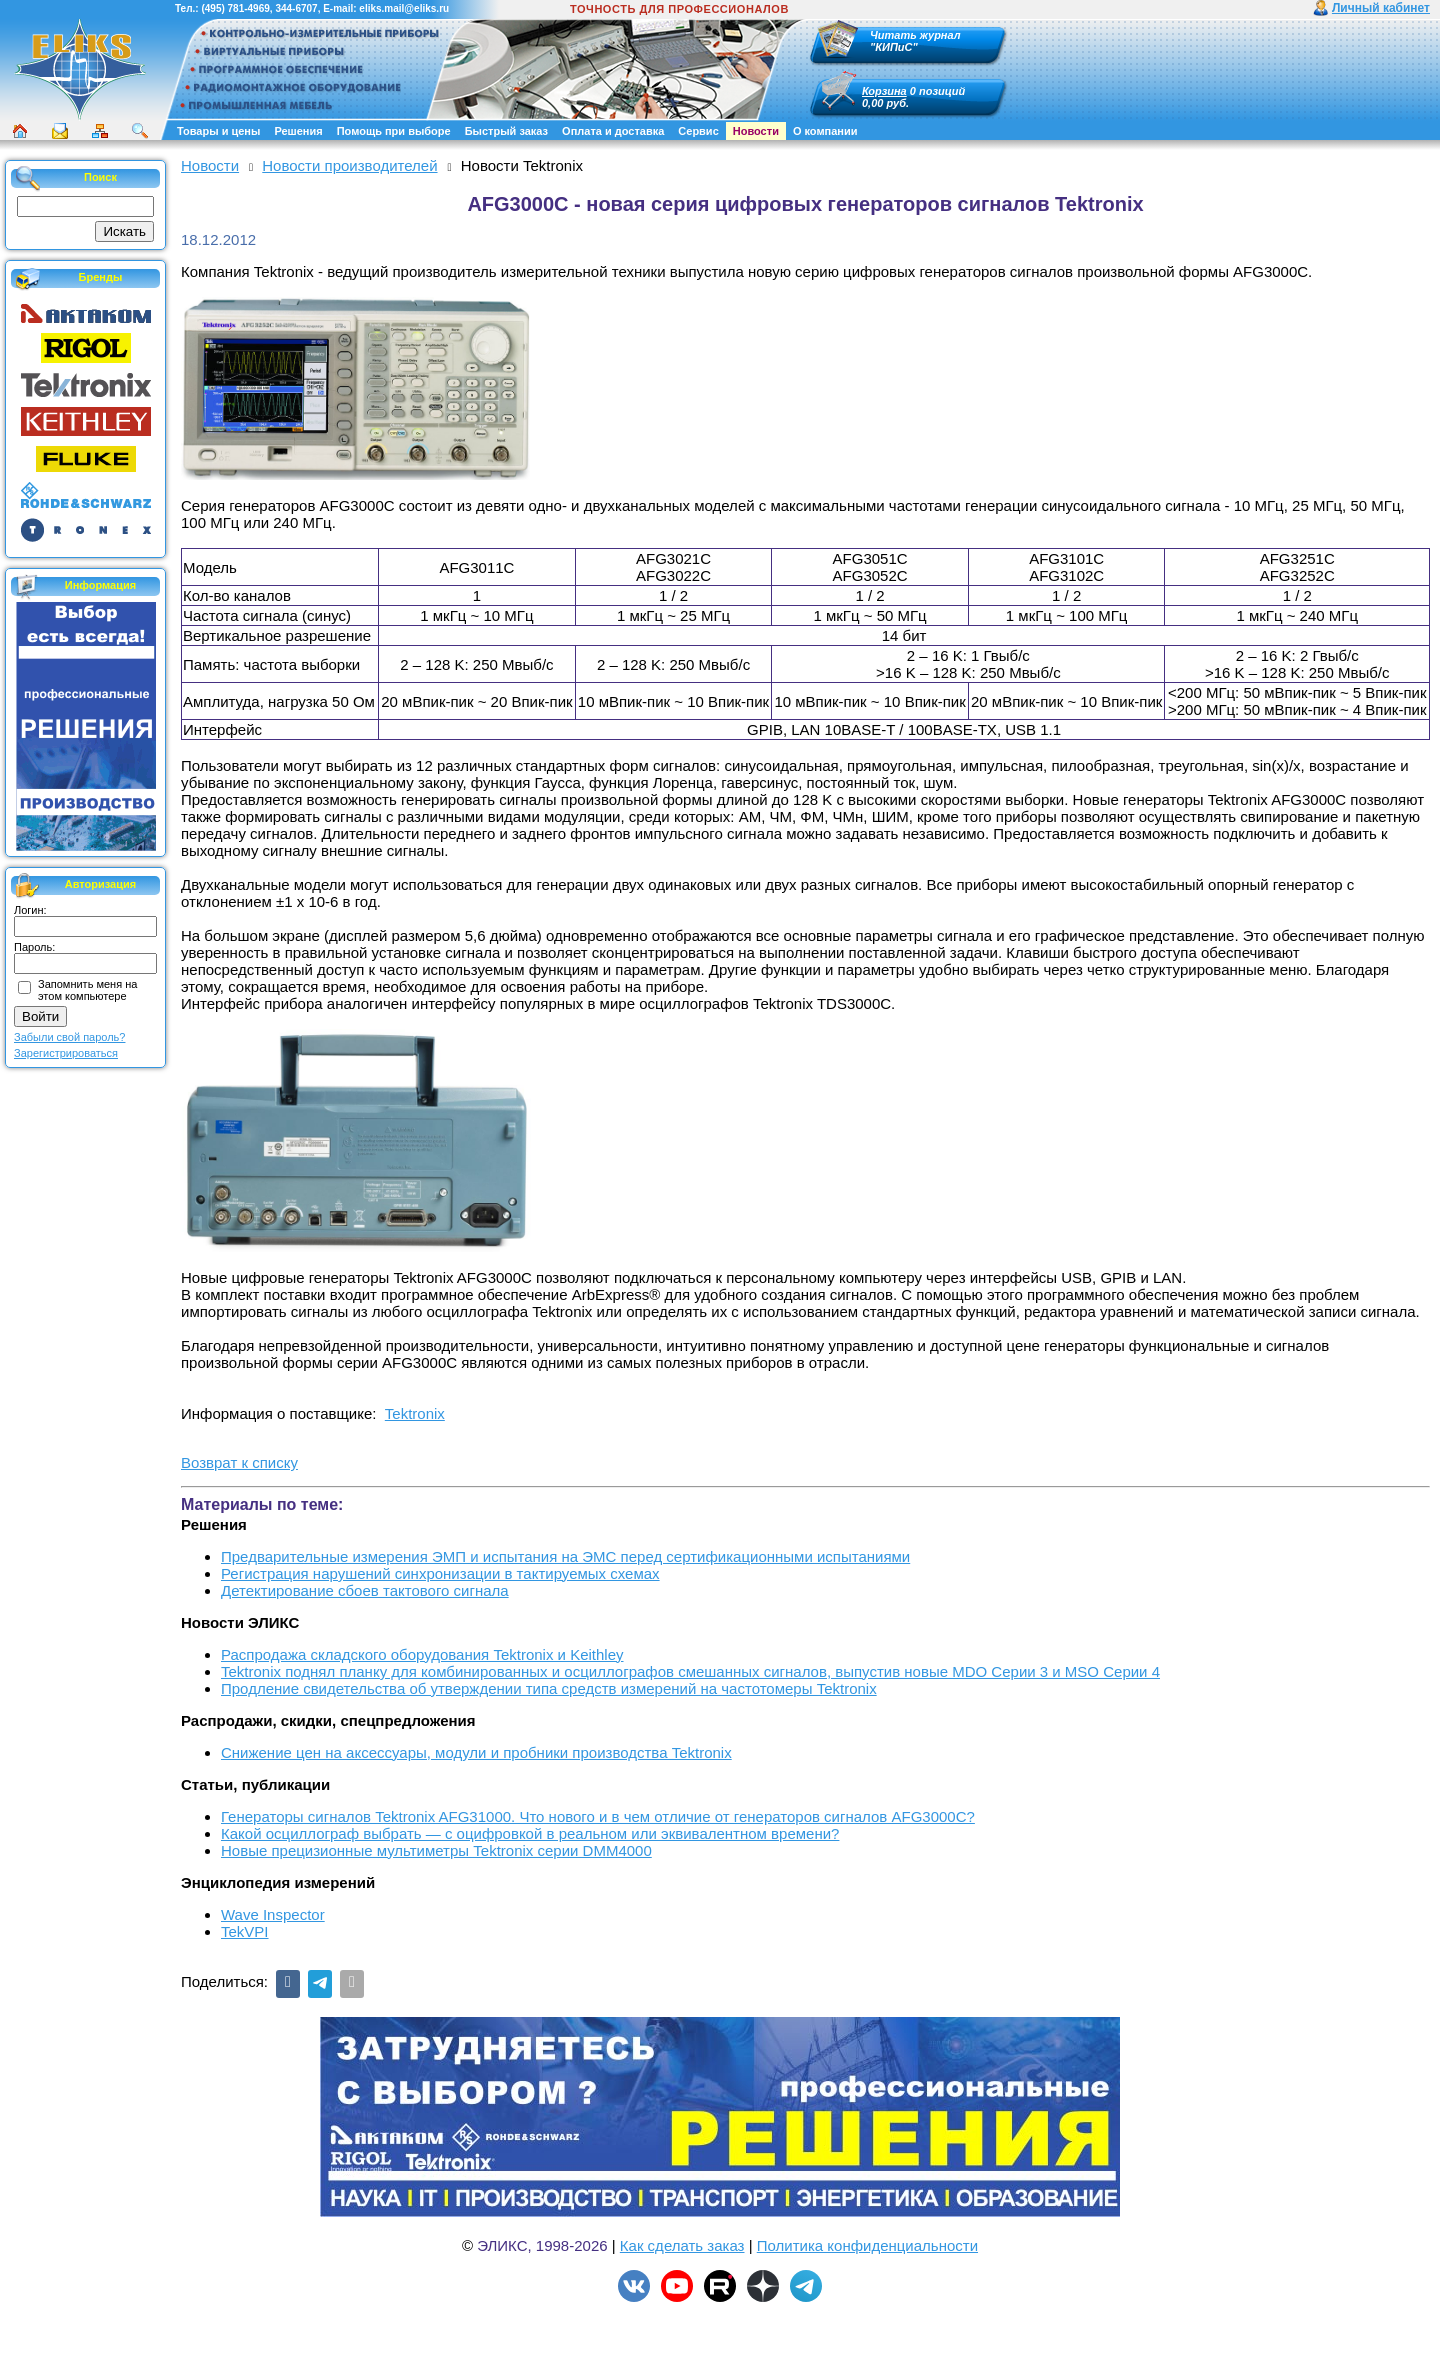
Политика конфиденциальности (867, 2245)
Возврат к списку (239, 1462)
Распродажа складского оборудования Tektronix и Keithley (422, 1654)
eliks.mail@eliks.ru (404, 8)
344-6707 (296, 8)
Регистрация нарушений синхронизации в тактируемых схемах (440, 1573)
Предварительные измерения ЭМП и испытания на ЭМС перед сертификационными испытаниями (565, 1556)
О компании (825, 131)
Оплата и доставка (613, 131)
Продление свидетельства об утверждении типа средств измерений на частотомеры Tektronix (549, 1688)
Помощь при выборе (394, 131)
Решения (298, 131)
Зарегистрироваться (66, 1053)
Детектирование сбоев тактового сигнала (365, 1590)
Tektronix (415, 1413)
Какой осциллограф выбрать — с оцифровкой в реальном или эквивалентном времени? (530, 1833)
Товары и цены (218, 131)
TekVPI (245, 1931)
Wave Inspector (273, 1914)
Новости (756, 131)
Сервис (698, 131)
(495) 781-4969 (235, 8)
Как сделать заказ (682, 2245)
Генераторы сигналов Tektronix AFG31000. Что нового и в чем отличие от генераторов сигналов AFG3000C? (598, 1816)
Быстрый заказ (506, 131)
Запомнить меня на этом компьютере (87, 990)
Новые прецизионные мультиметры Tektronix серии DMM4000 (436, 1850)
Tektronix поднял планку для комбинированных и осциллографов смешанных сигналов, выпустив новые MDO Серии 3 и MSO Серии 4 (690, 1671)
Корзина (884, 91)
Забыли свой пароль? (69, 1037)
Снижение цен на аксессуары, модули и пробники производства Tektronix (476, 1752)
